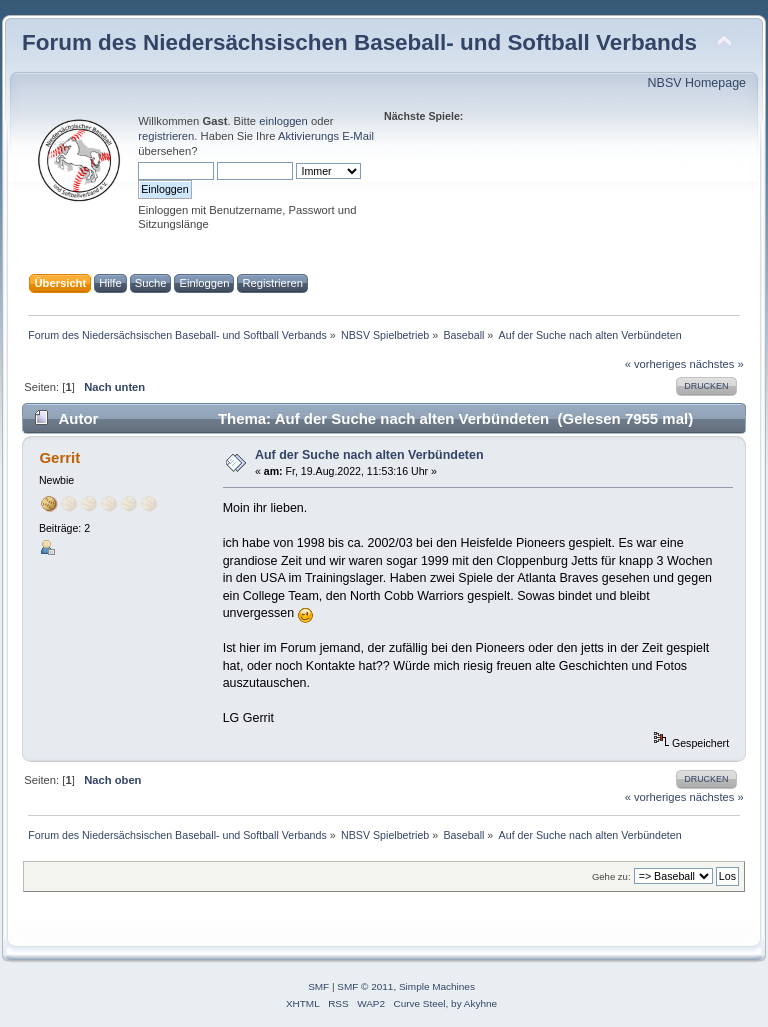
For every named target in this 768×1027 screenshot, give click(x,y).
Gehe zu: (611, 876)
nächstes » (717, 364)
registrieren (166, 136)
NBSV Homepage (697, 83)
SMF (318, 986)
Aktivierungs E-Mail (326, 136)
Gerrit (59, 457)
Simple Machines (437, 986)
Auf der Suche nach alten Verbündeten (369, 455)
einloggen (283, 121)
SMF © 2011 (365, 986)
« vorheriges (656, 364)
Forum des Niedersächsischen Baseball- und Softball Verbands (359, 42)
